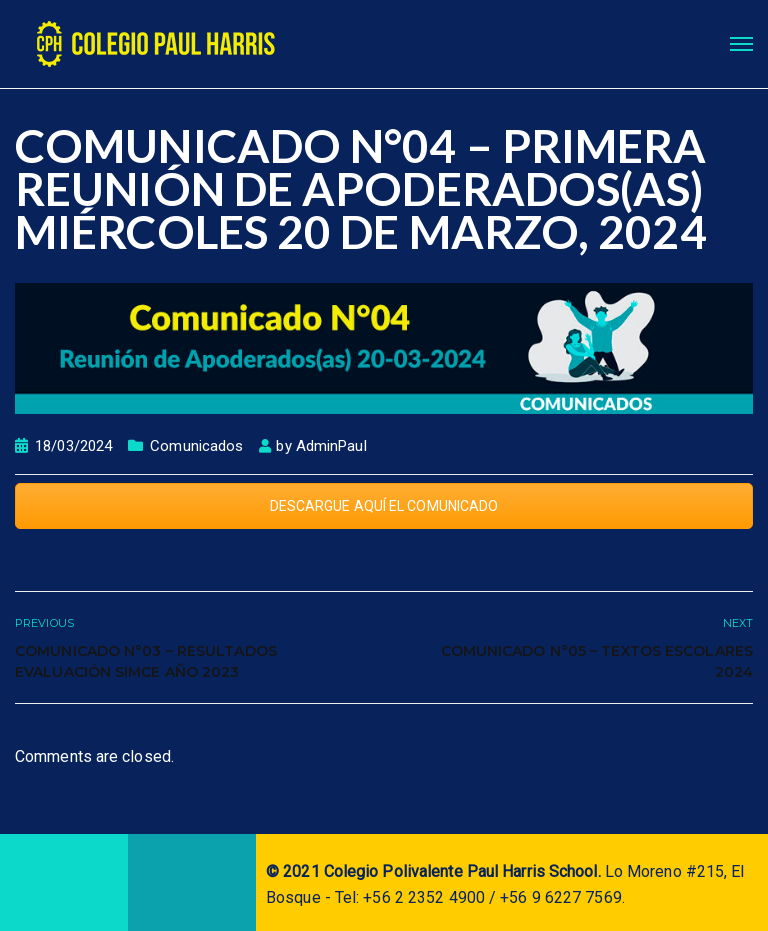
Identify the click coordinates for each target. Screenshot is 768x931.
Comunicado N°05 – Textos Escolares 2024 (597, 661)
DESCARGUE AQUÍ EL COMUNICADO (384, 506)
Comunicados (196, 446)
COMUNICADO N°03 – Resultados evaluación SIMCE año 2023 (146, 661)
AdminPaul (331, 446)
